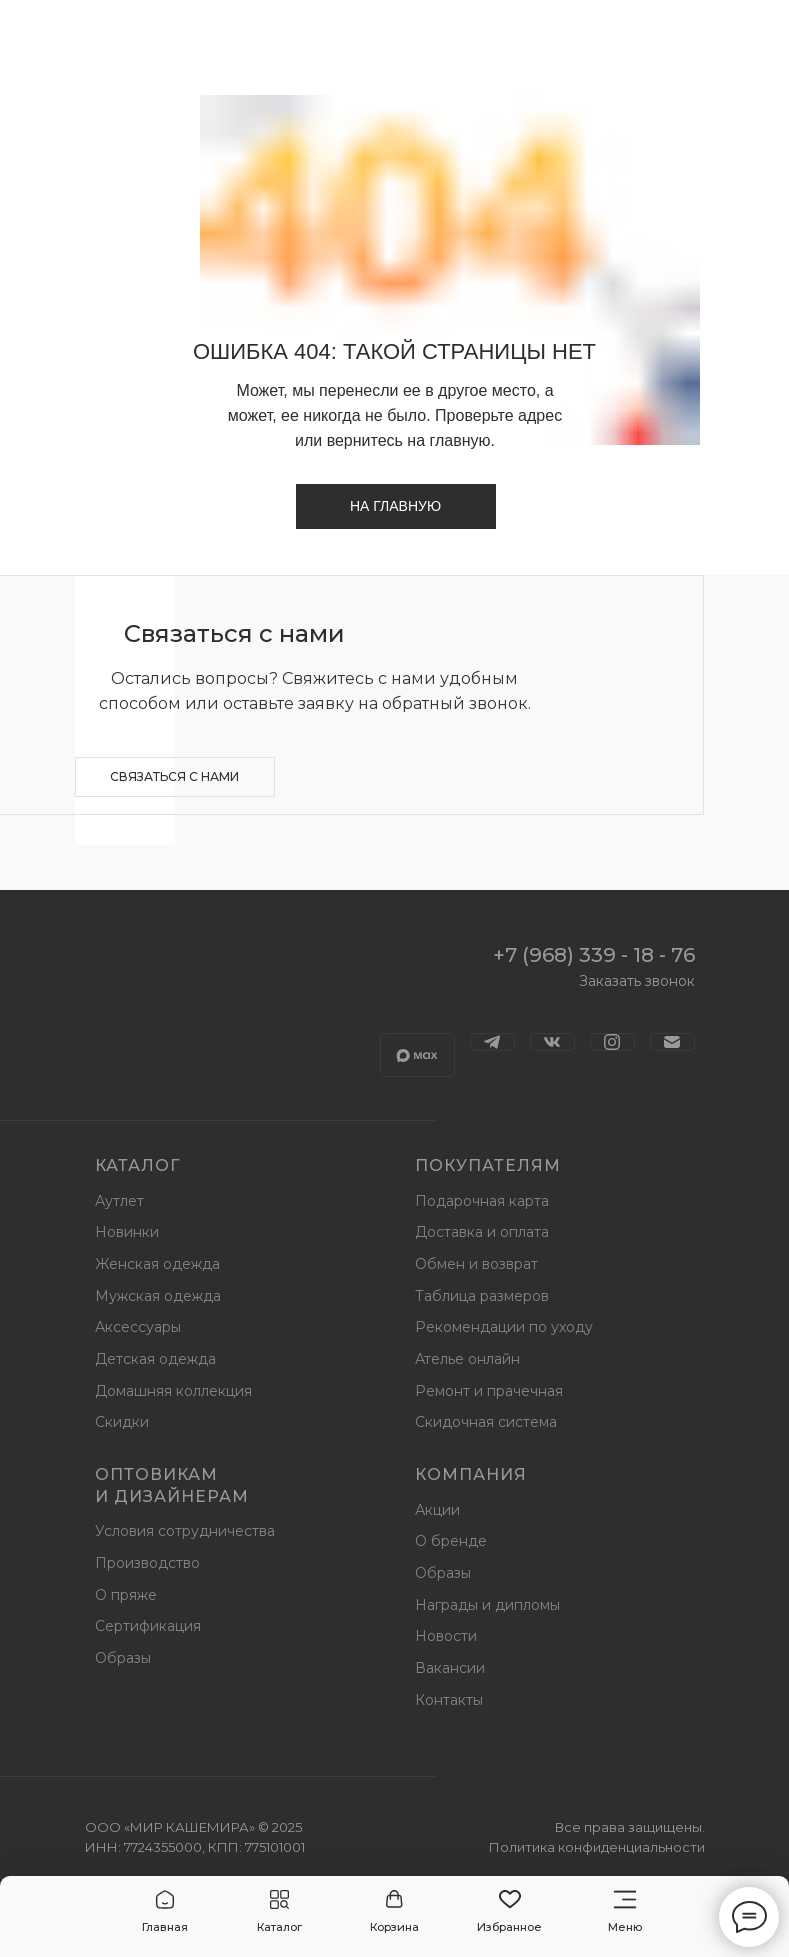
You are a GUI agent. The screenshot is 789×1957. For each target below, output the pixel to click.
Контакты (449, 1700)
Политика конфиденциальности (597, 1847)
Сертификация (148, 1626)
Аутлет (119, 1201)
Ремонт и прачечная (489, 1391)
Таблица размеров (482, 1296)
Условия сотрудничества (185, 1531)
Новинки (127, 1232)
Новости (446, 1636)
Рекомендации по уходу (504, 1327)
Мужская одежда (158, 1296)
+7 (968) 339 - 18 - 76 (594, 955)
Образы (123, 1658)
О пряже (126, 1595)
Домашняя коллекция (173, 1391)
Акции (437, 1510)
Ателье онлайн (467, 1359)
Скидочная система (486, 1422)
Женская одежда (157, 1264)
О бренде (451, 1541)
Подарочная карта (482, 1201)
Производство (147, 1563)
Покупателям (488, 1165)
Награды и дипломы (487, 1605)
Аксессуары (138, 1327)
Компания (471, 1474)
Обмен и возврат (476, 1264)
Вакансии (450, 1668)
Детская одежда (155, 1359)
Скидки (122, 1422)
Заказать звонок (637, 981)
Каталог (137, 1165)
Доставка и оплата (482, 1232)
